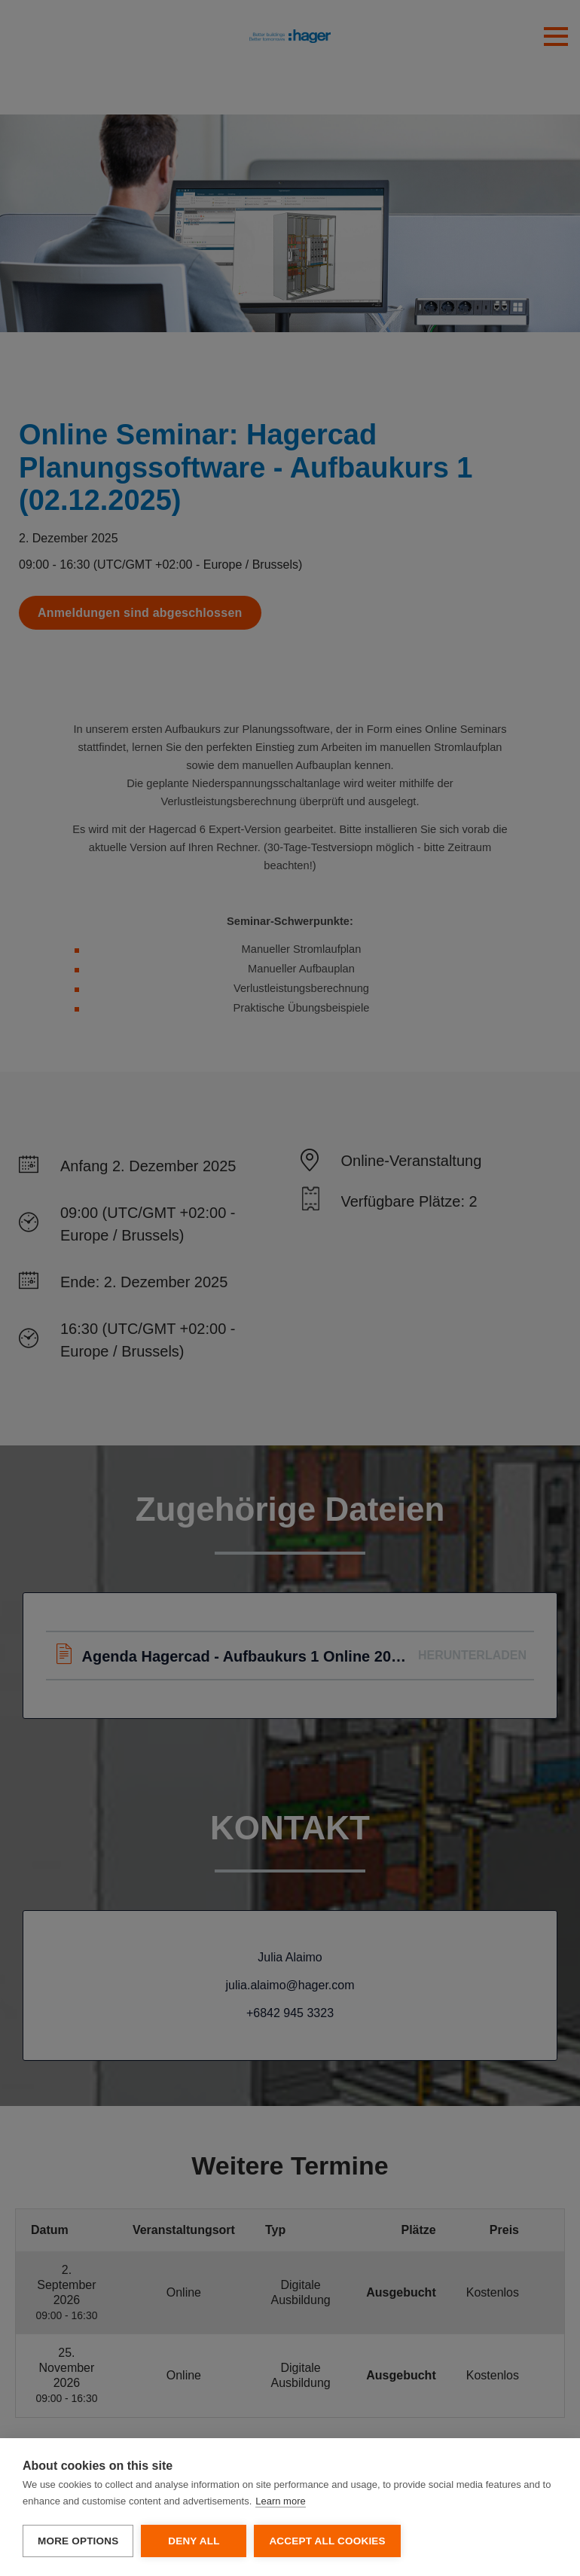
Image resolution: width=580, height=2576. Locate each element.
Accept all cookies (327, 2541)
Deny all (193, 2541)
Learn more (280, 2501)
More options (78, 2541)
